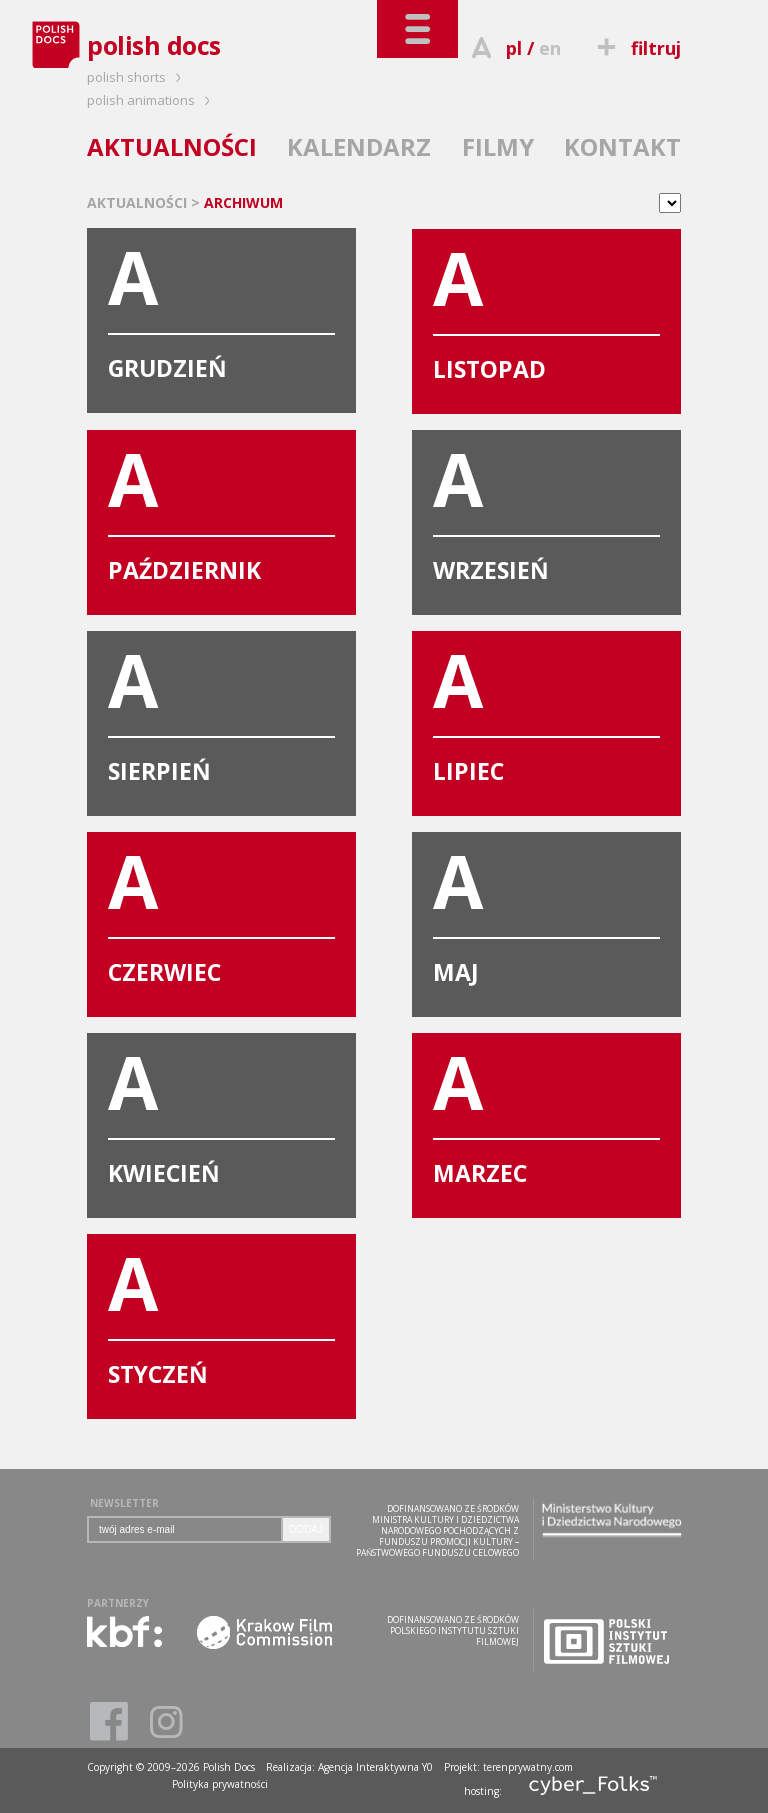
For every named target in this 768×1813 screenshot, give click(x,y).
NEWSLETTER (124, 1503)
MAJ (546, 910)
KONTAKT (622, 146)
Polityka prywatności (220, 1784)
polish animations (151, 100)
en (550, 48)
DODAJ (306, 1529)
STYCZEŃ (221, 1312)
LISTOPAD (546, 307)
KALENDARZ (359, 146)
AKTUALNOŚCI (172, 146)
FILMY (498, 146)
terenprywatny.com (528, 1767)
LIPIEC (546, 709)
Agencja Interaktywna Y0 (375, 1767)
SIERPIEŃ (221, 709)
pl (514, 48)
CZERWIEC (221, 910)
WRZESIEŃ (546, 508)
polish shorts (137, 77)
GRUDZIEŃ (221, 306)
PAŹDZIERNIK (221, 508)
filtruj (636, 48)
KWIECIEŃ (221, 1111)
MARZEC (546, 1111)
